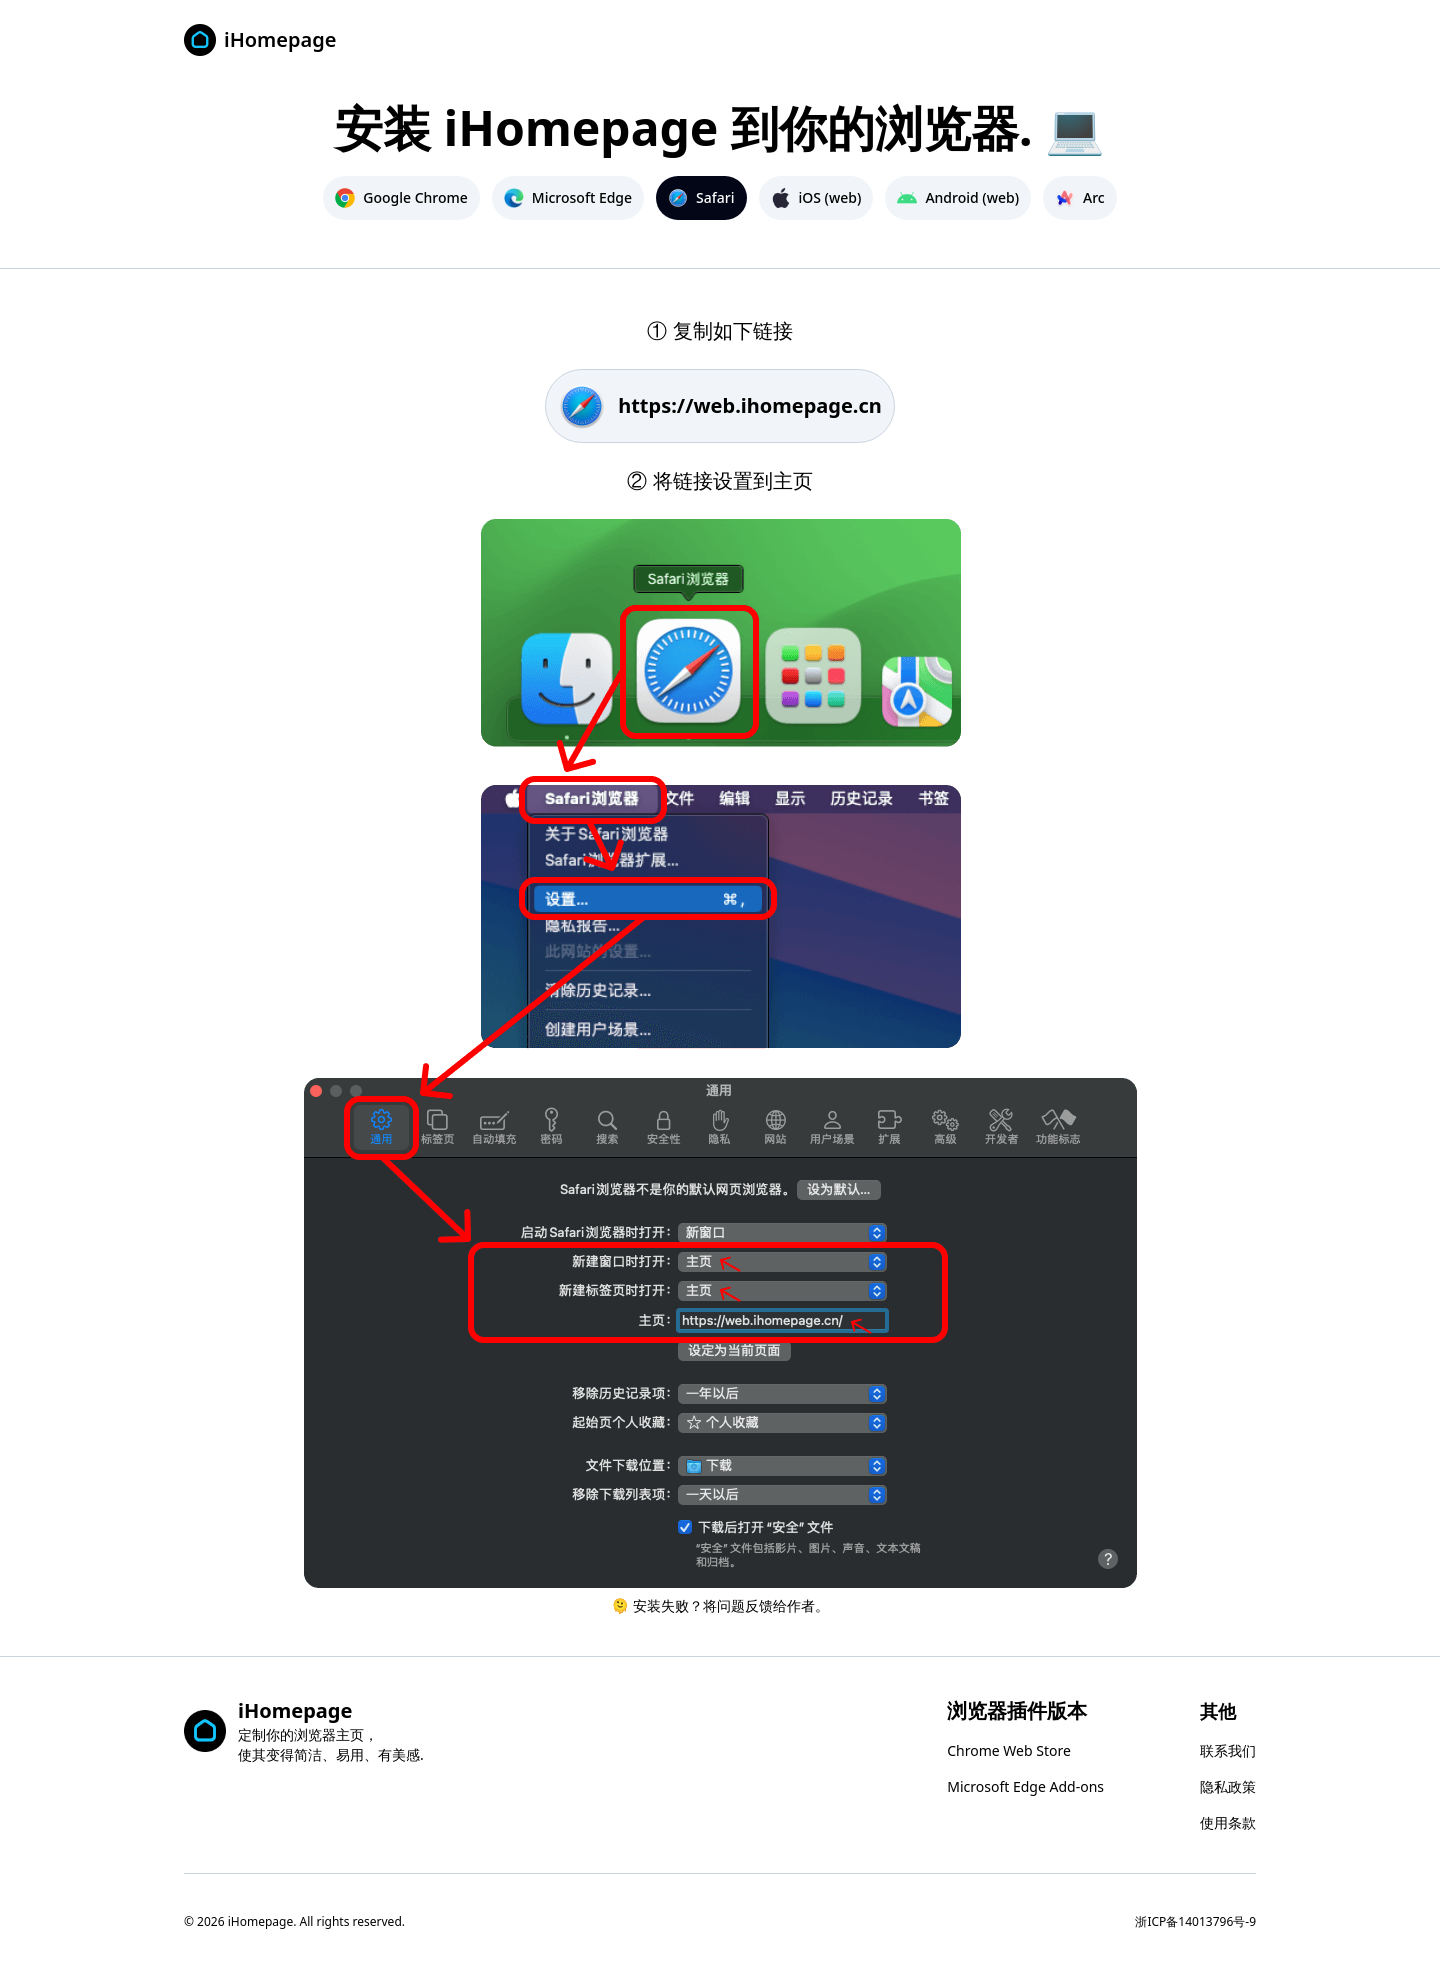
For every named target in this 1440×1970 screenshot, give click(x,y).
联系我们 (1228, 1750)
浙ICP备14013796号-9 (1195, 1921)
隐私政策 (1228, 1786)
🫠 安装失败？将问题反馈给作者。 (719, 1605)
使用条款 (1228, 1822)
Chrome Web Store (1009, 1750)
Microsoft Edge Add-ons (1025, 1786)
